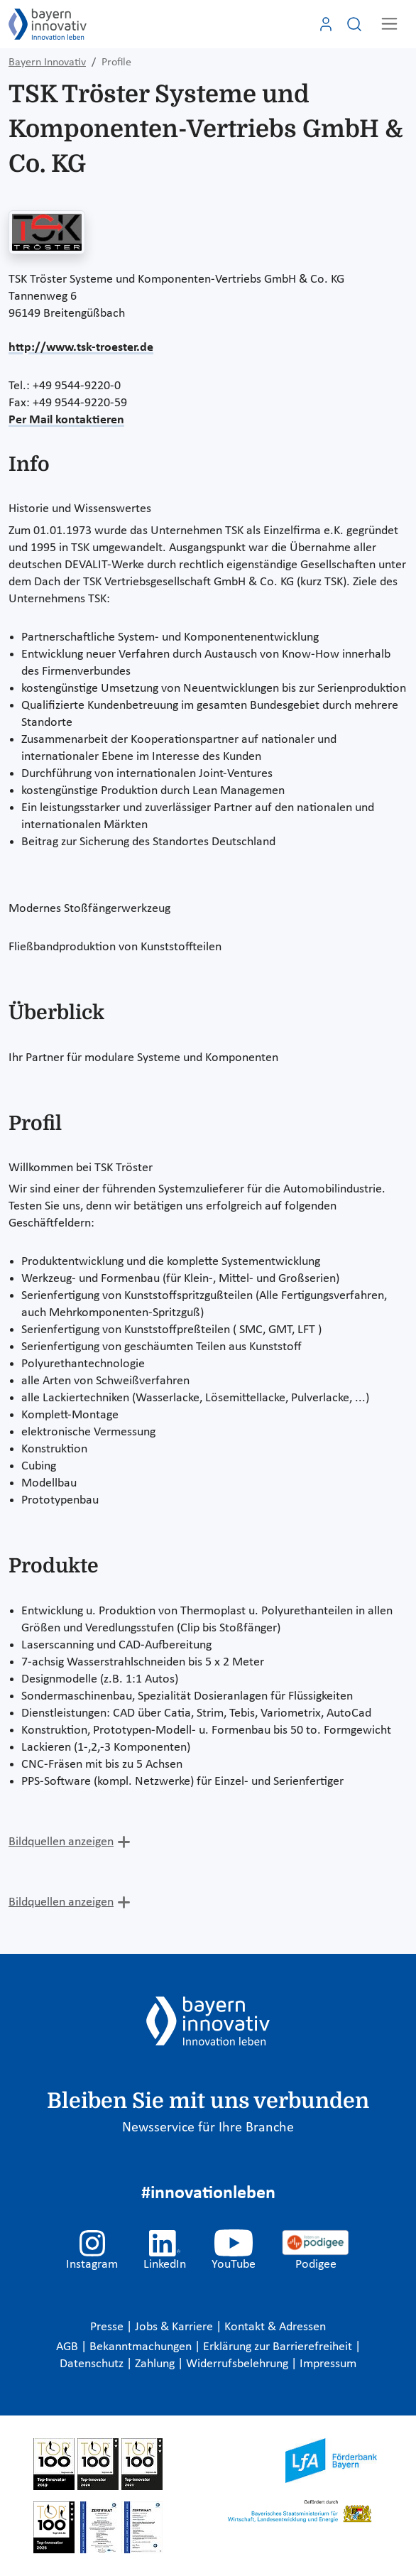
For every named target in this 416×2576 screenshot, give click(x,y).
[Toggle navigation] (389, 23)
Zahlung (156, 2364)
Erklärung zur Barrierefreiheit (279, 2347)
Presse (108, 2327)
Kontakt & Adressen (275, 2327)
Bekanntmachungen (142, 2347)
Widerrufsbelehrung (238, 2364)
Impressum (328, 2364)
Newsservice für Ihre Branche (208, 2128)
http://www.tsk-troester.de (81, 347)
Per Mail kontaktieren (66, 420)
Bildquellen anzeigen (61, 1842)
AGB (68, 2347)
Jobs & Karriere (175, 2327)
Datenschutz (93, 2364)
